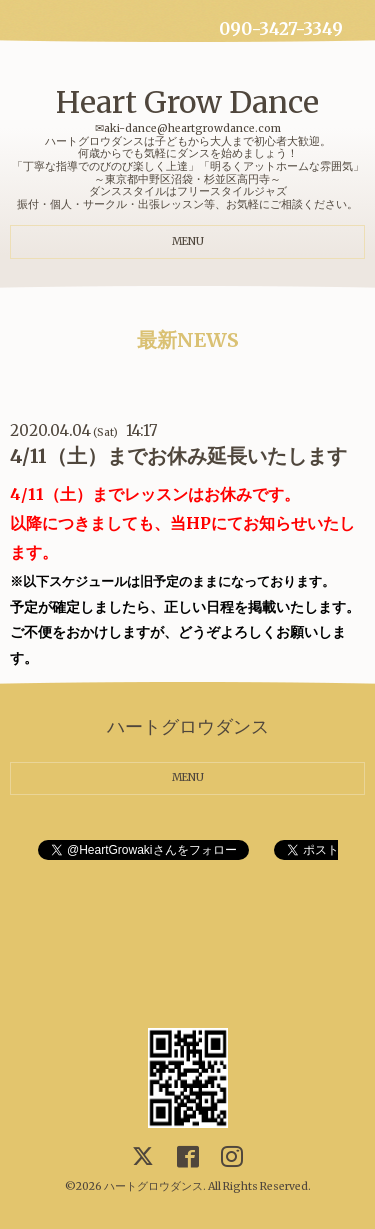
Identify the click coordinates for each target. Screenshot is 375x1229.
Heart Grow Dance (187, 102)
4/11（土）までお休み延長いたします (178, 456)
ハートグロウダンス (153, 1186)
